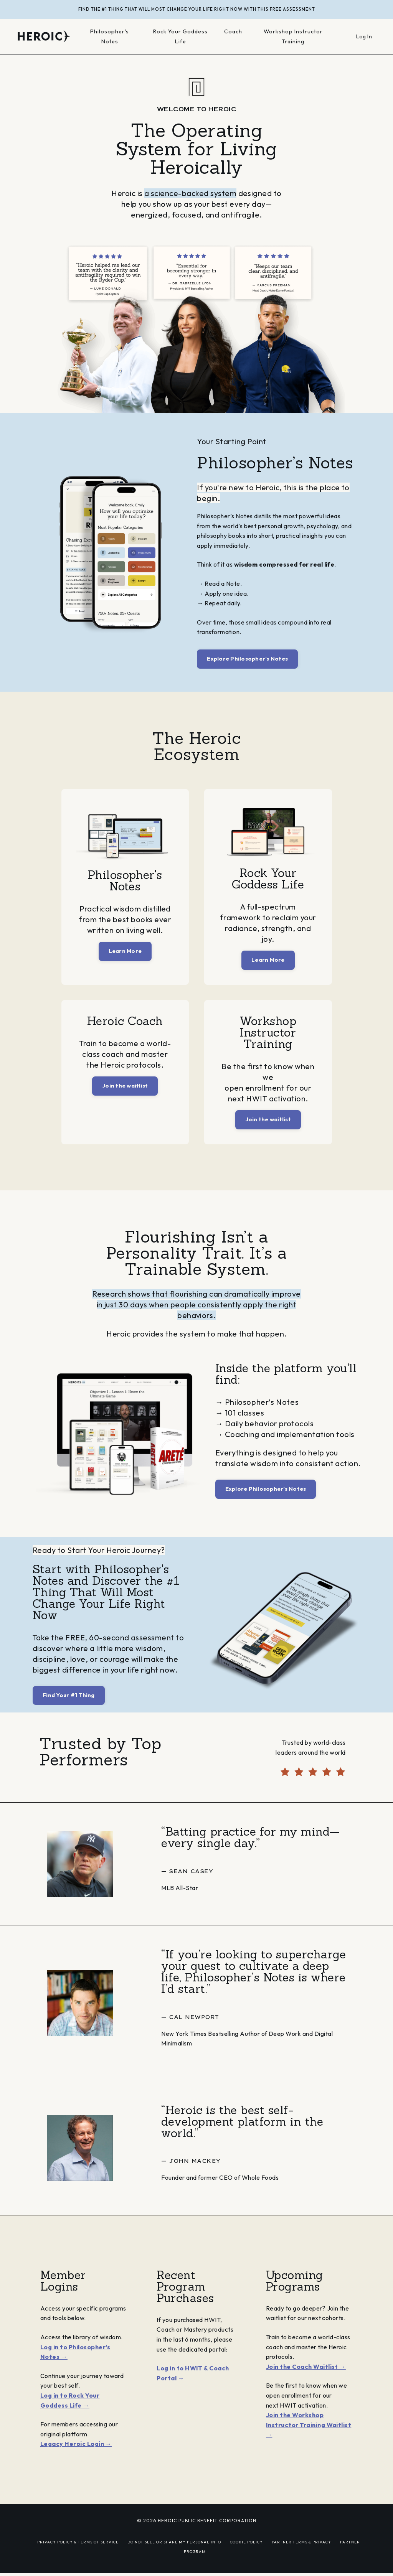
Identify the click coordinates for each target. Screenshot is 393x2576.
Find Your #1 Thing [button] (69, 1696)
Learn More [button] (125, 951)
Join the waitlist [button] (125, 1086)
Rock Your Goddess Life (181, 36)
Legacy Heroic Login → (76, 2444)
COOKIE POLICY (246, 2542)
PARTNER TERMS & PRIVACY (301, 2542)
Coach (234, 31)
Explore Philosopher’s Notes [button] (247, 658)
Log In (364, 36)
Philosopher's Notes (109, 36)
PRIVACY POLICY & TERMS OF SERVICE (78, 2542)
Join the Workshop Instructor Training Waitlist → (309, 2425)
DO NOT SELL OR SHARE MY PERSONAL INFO (174, 2542)
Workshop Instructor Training (293, 36)
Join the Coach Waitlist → (306, 2367)
